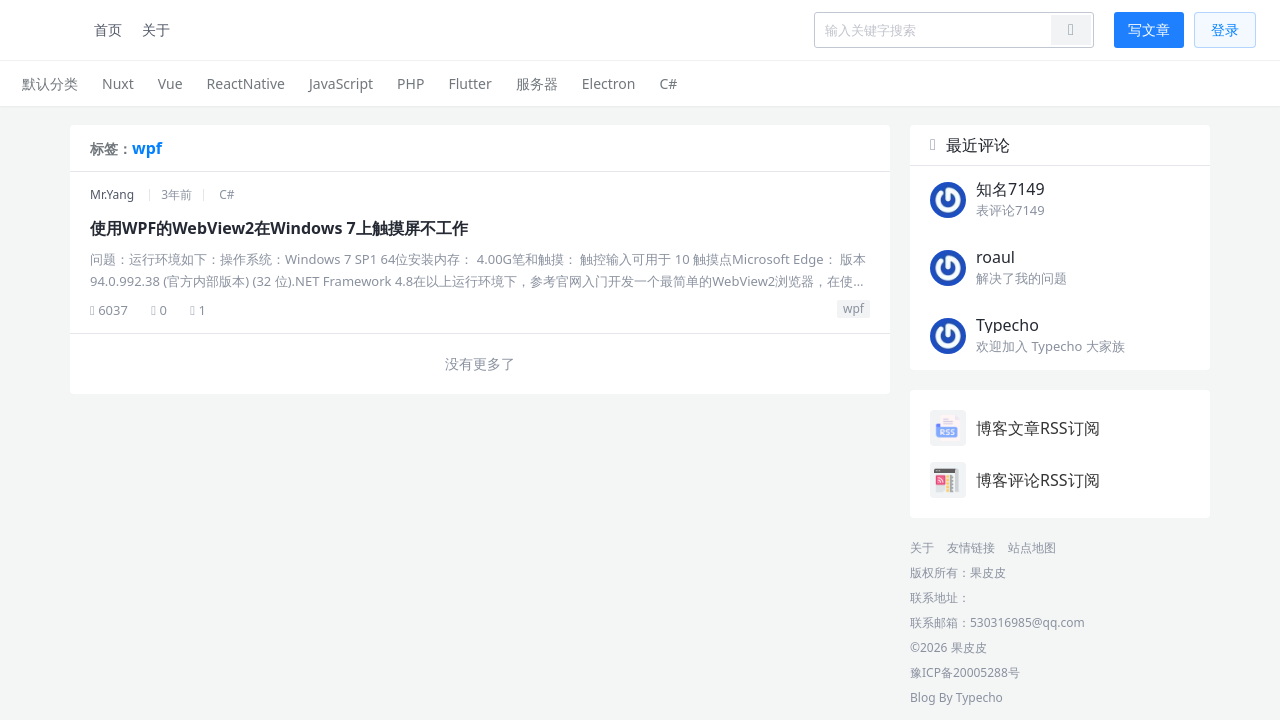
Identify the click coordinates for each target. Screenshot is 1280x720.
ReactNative (246, 83)
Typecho (979, 697)
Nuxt (118, 83)
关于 (156, 29)
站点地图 (1032, 547)
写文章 (1149, 29)
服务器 (537, 83)
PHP (410, 83)
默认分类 (50, 83)
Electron (609, 83)
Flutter (469, 83)
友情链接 (971, 547)
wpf (853, 308)
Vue (170, 83)
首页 (108, 29)
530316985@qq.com (1027, 622)
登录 (1225, 29)
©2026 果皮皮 (948, 647)
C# (668, 83)
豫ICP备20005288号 (965, 672)
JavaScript (341, 83)
